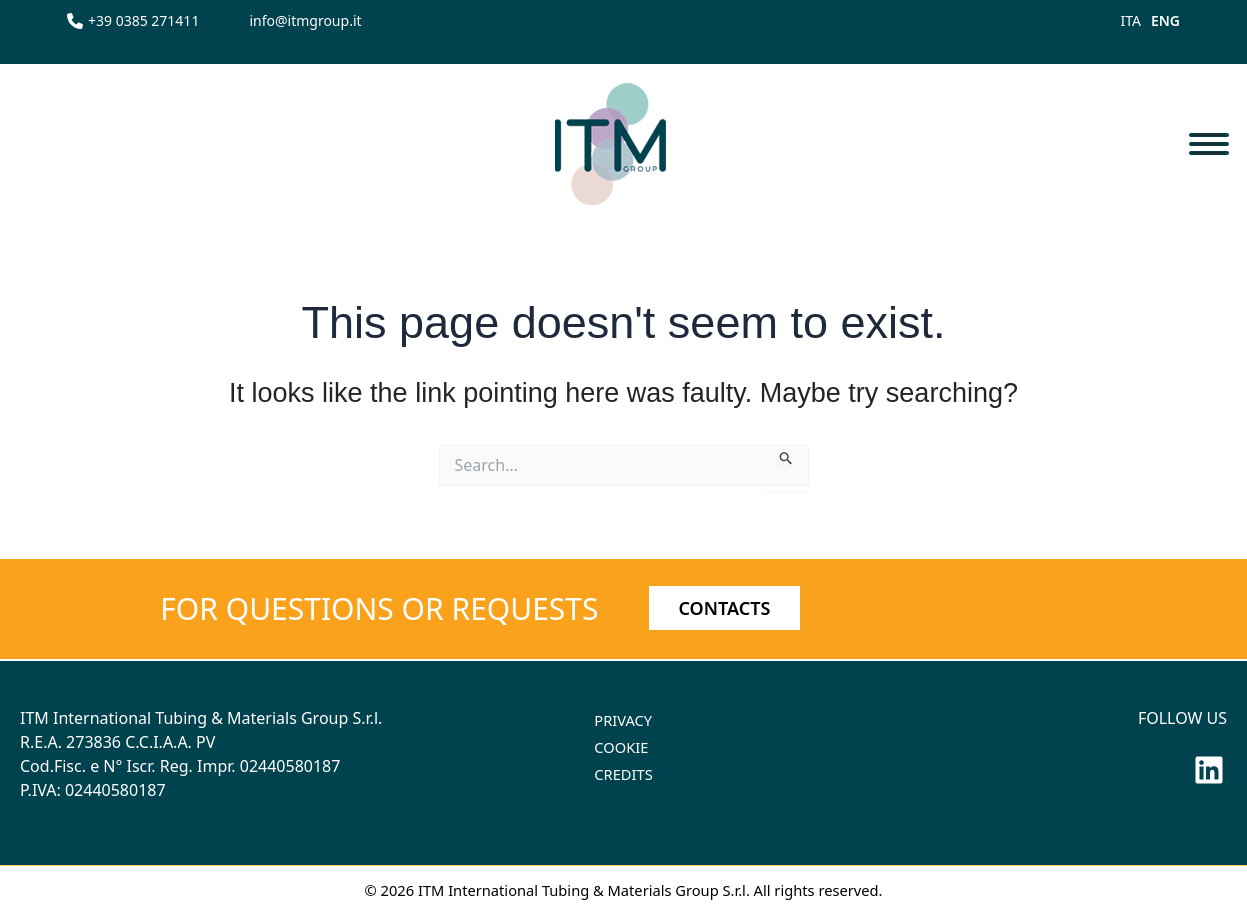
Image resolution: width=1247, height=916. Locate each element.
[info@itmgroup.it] (305, 20)
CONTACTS (725, 608)
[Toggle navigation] (1208, 143)
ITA (1130, 20)
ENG (1165, 20)
